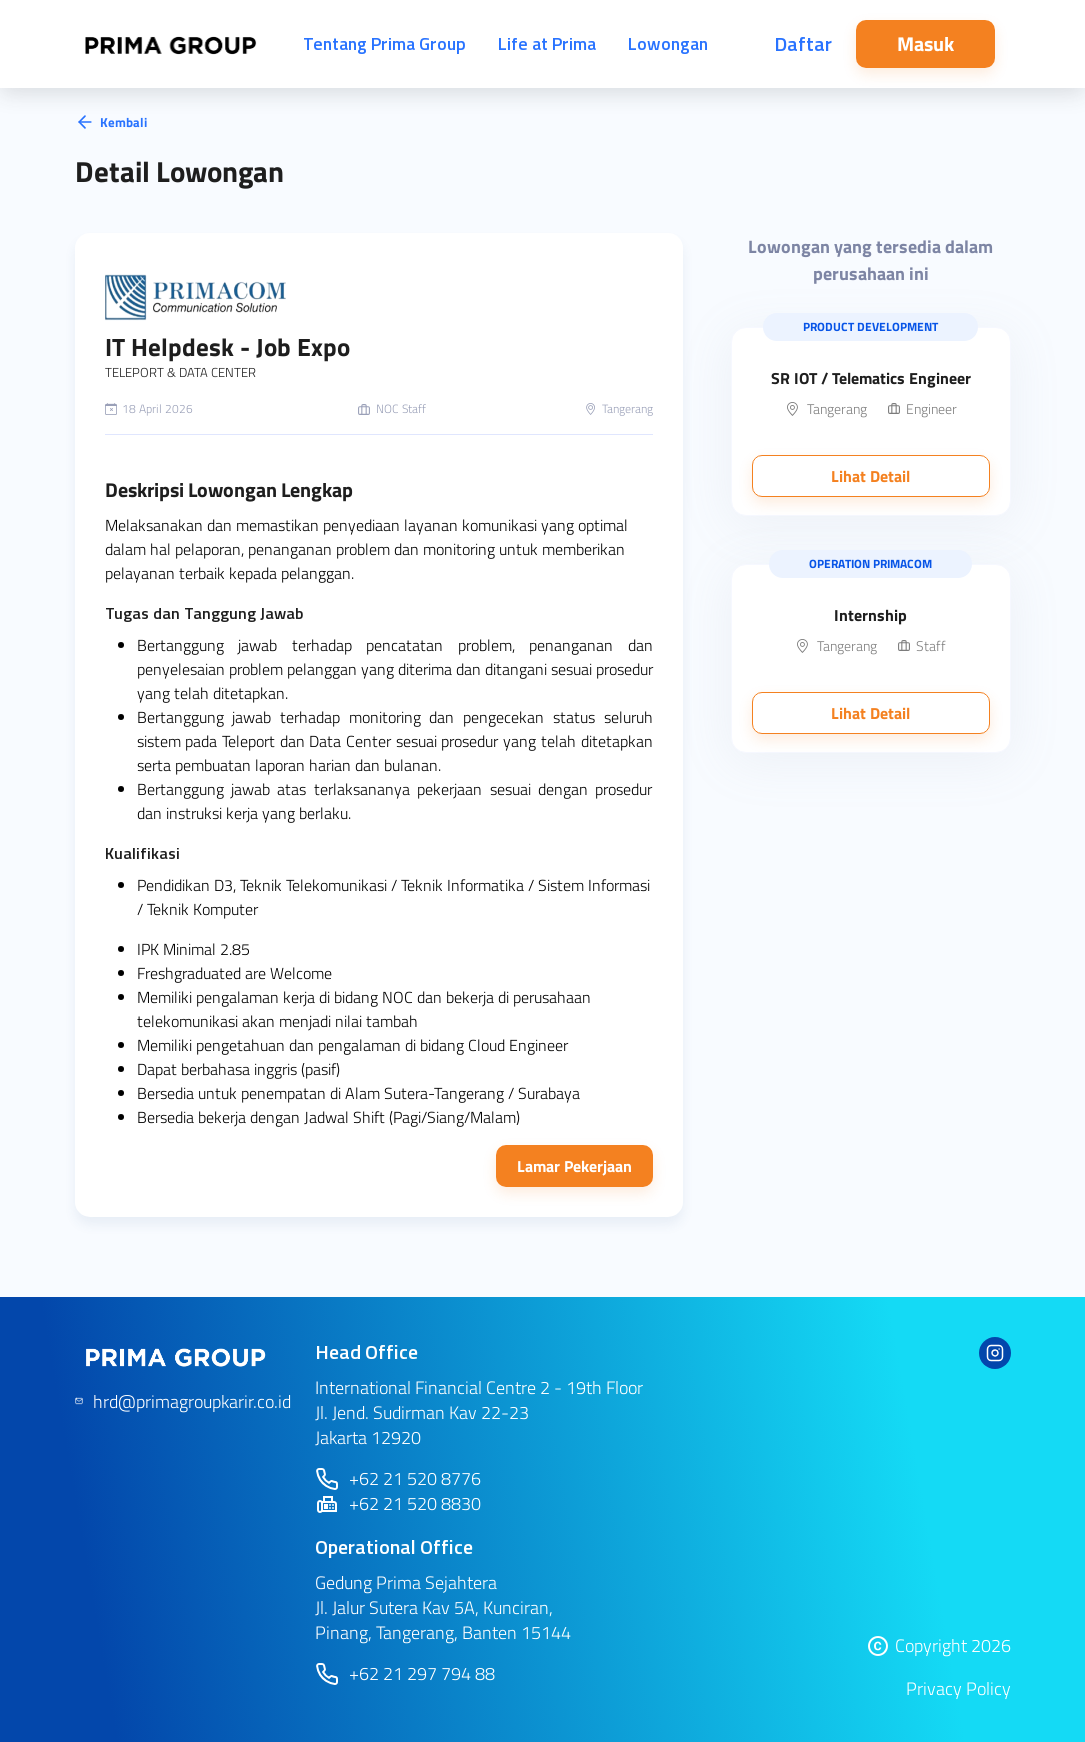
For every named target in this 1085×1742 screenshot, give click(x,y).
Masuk (925, 43)
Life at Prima (547, 43)
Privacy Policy (958, 1688)
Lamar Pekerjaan (574, 1166)
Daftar (803, 43)
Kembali (111, 122)
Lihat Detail (870, 476)
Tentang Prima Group (384, 43)
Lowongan (668, 43)
